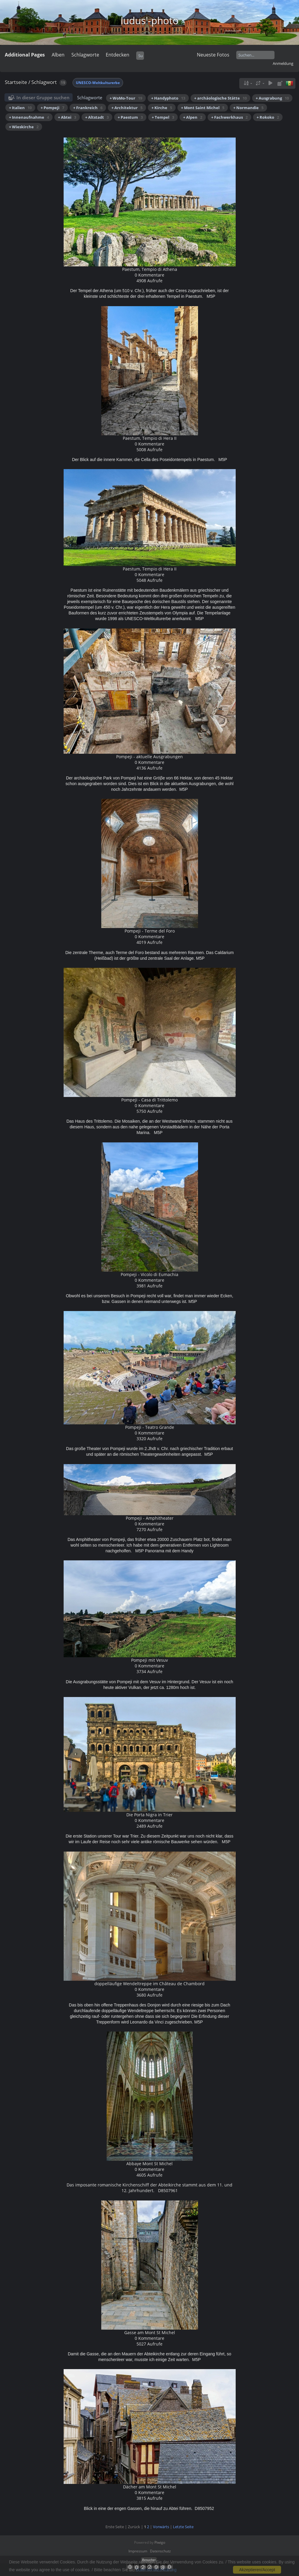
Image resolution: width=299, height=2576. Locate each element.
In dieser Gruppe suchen (43, 97)
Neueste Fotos (213, 54)
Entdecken (117, 54)
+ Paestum (130, 117)
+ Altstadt (97, 117)
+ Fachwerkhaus (229, 117)
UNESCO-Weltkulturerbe (98, 82)
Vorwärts (161, 2526)
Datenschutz (160, 2551)
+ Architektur (126, 107)
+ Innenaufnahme (29, 117)
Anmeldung (283, 63)
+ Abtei (67, 117)
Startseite (16, 82)
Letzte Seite (183, 2526)
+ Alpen (192, 117)
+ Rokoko (268, 117)
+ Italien (20, 107)
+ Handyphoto (168, 98)
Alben (58, 54)
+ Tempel (163, 117)
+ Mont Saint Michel (202, 107)
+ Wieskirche (24, 126)
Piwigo (159, 2542)
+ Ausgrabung (272, 98)
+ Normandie (248, 107)
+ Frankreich (87, 107)
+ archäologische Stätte (220, 98)
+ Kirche (161, 107)
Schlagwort (44, 82)
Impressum (137, 2551)
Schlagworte (85, 54)
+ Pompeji (52, 107)
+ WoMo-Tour (126, 98)
